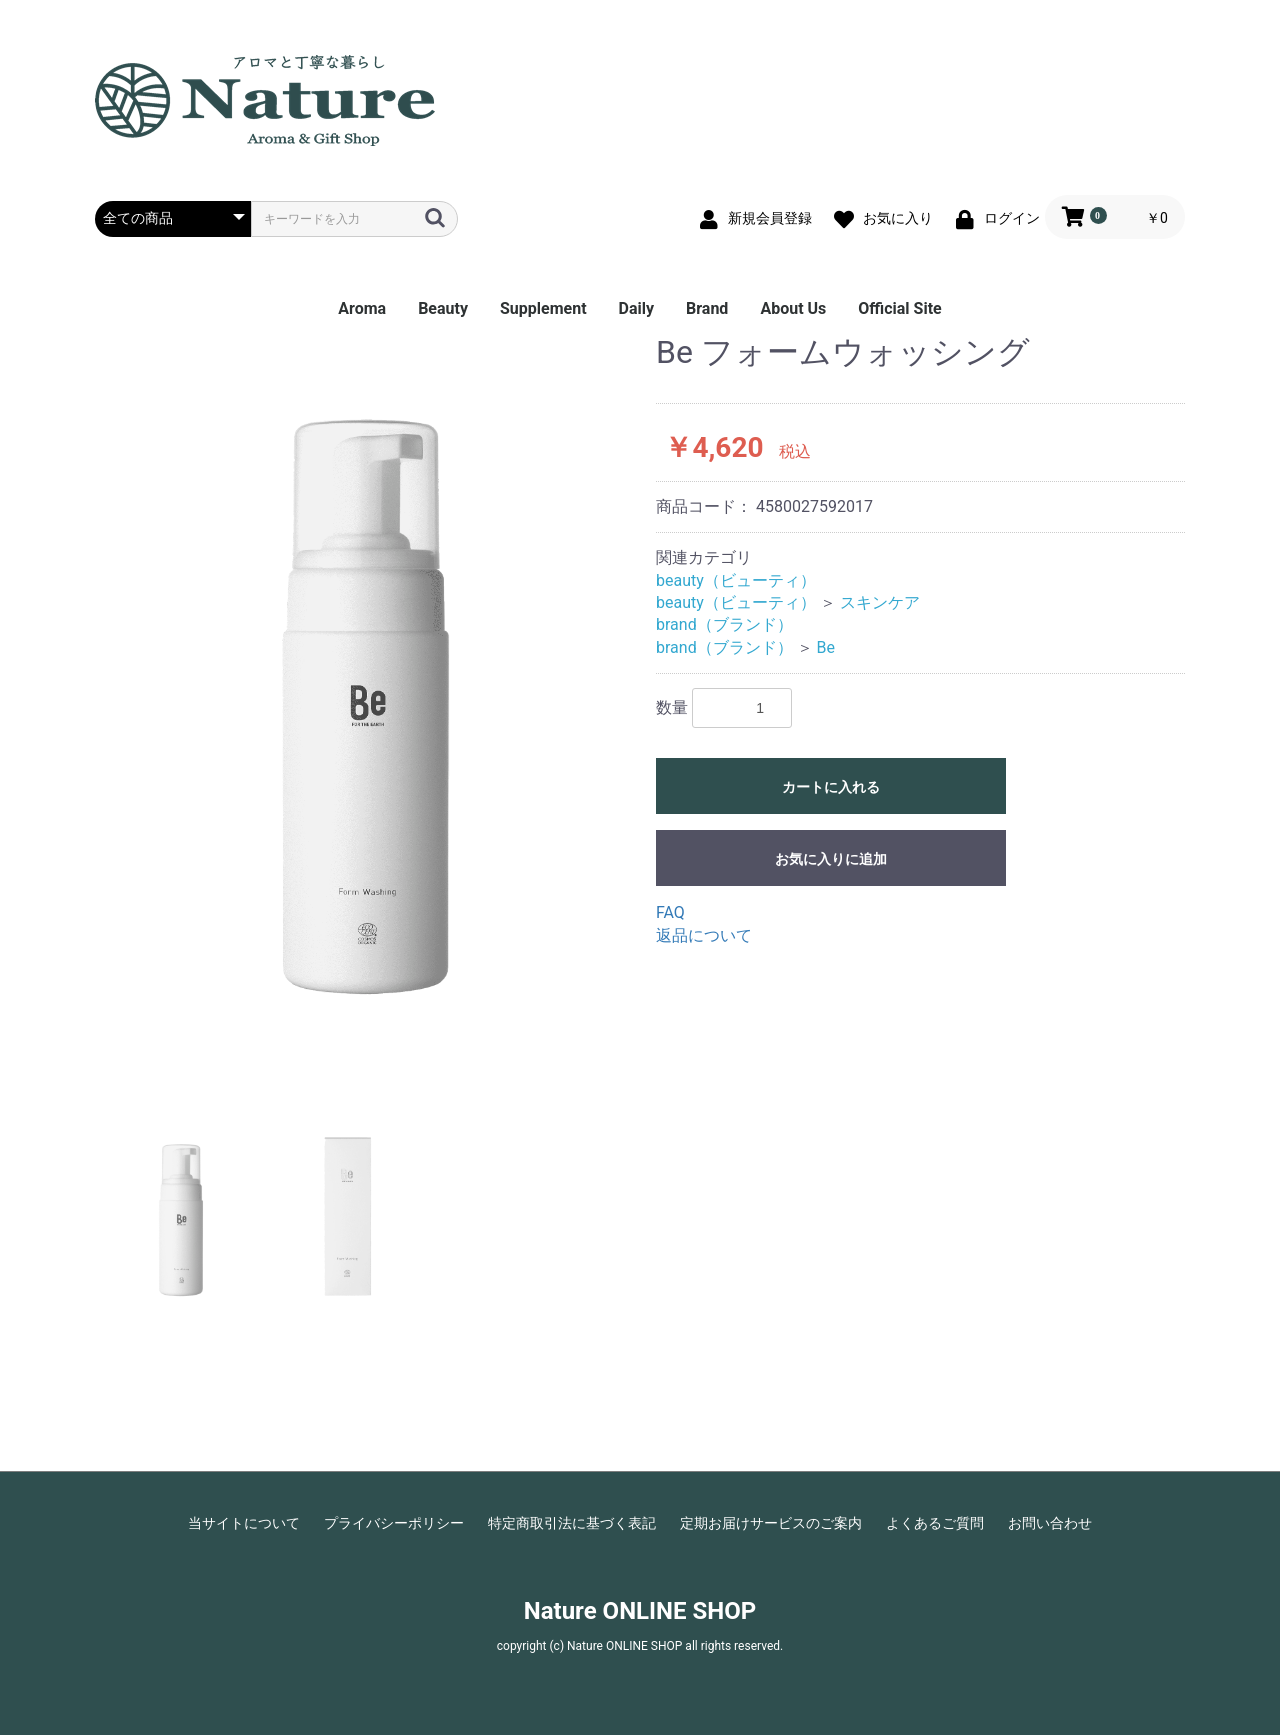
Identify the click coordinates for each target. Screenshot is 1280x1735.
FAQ (670, 912)
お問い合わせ (1050, 1523)
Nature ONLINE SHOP (640, 1611)
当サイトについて (244, 1523)
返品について (704, 935)
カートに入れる (831, 787)
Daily (636, 308)
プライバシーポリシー (394, 1523)
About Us (793, 308)
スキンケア (880, 602)
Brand (707, 308)
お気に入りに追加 (831, 859)
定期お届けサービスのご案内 (771, 1523)
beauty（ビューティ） (736, 580)
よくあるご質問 (935, 1523)
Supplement (543, 308)
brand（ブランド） (724, 624)
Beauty (443, 308)
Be (826, 647)
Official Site (899, 308)
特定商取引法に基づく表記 (572, 1523)
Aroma (362, 308)
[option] (367, 713)
